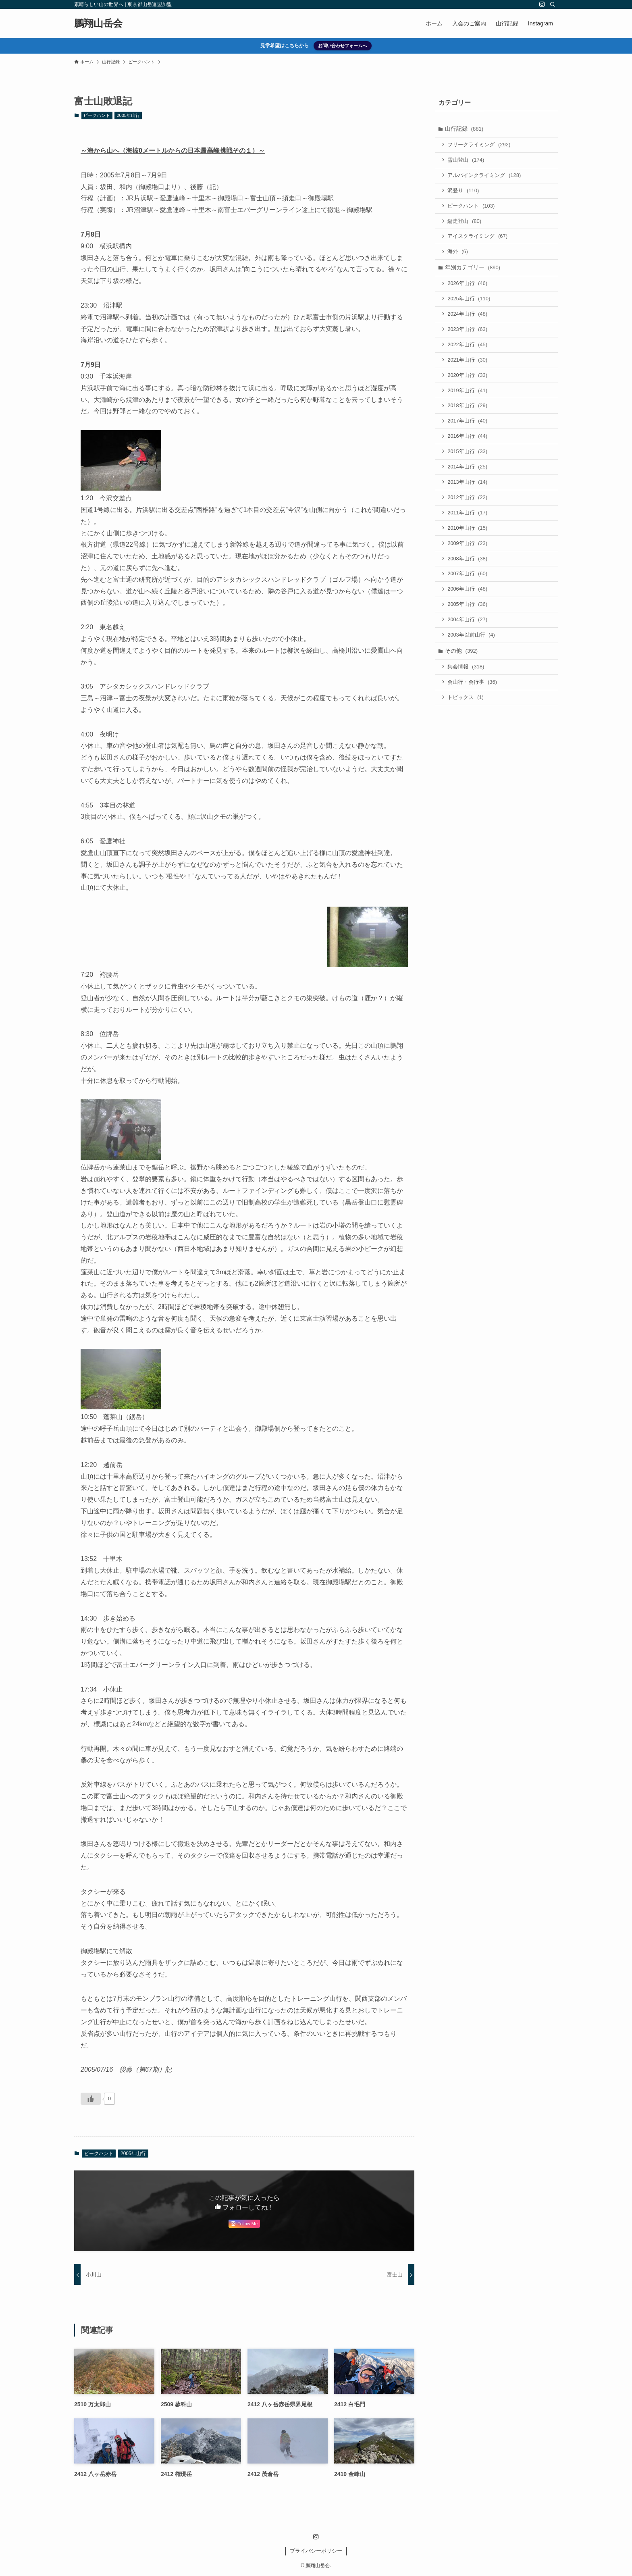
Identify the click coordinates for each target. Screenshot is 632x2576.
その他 (461, 659)
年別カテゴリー (473, 269)
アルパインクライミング (485, 176)
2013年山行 (468, 488)
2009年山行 (468, 550)
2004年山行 (468, 627)
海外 (458, 254)
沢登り (464, 192)
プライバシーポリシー (316, 2551)
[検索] (552, 4)
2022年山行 (468, 348)
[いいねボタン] (91, 2099)
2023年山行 (468, 332)
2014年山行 (468, 472)
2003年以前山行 (471, 643)
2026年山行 (468, 286)
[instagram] (542, 4)
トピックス (466, 706)
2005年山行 (128, 115)
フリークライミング (479, 145)
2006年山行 (468, 596)
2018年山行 (468, 410)
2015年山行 (468, 457)
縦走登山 (465, 223)
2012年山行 (468, 503)
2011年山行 (468, 519)
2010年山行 (468, 534)
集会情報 (466, 675)
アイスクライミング (478, 238)
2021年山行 (468, 363)
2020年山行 (468, 379)
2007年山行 (468, 581)
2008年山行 (468, 565)
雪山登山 (466, 161)
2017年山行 (468, 425)
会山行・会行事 (473, 691)
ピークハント (96, 115)
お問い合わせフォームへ (342, 45)
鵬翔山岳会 (98, 23)
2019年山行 (468, 394)
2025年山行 (469, 301)
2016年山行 (468, 441)
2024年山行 (468, 317)
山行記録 (464, 129)
